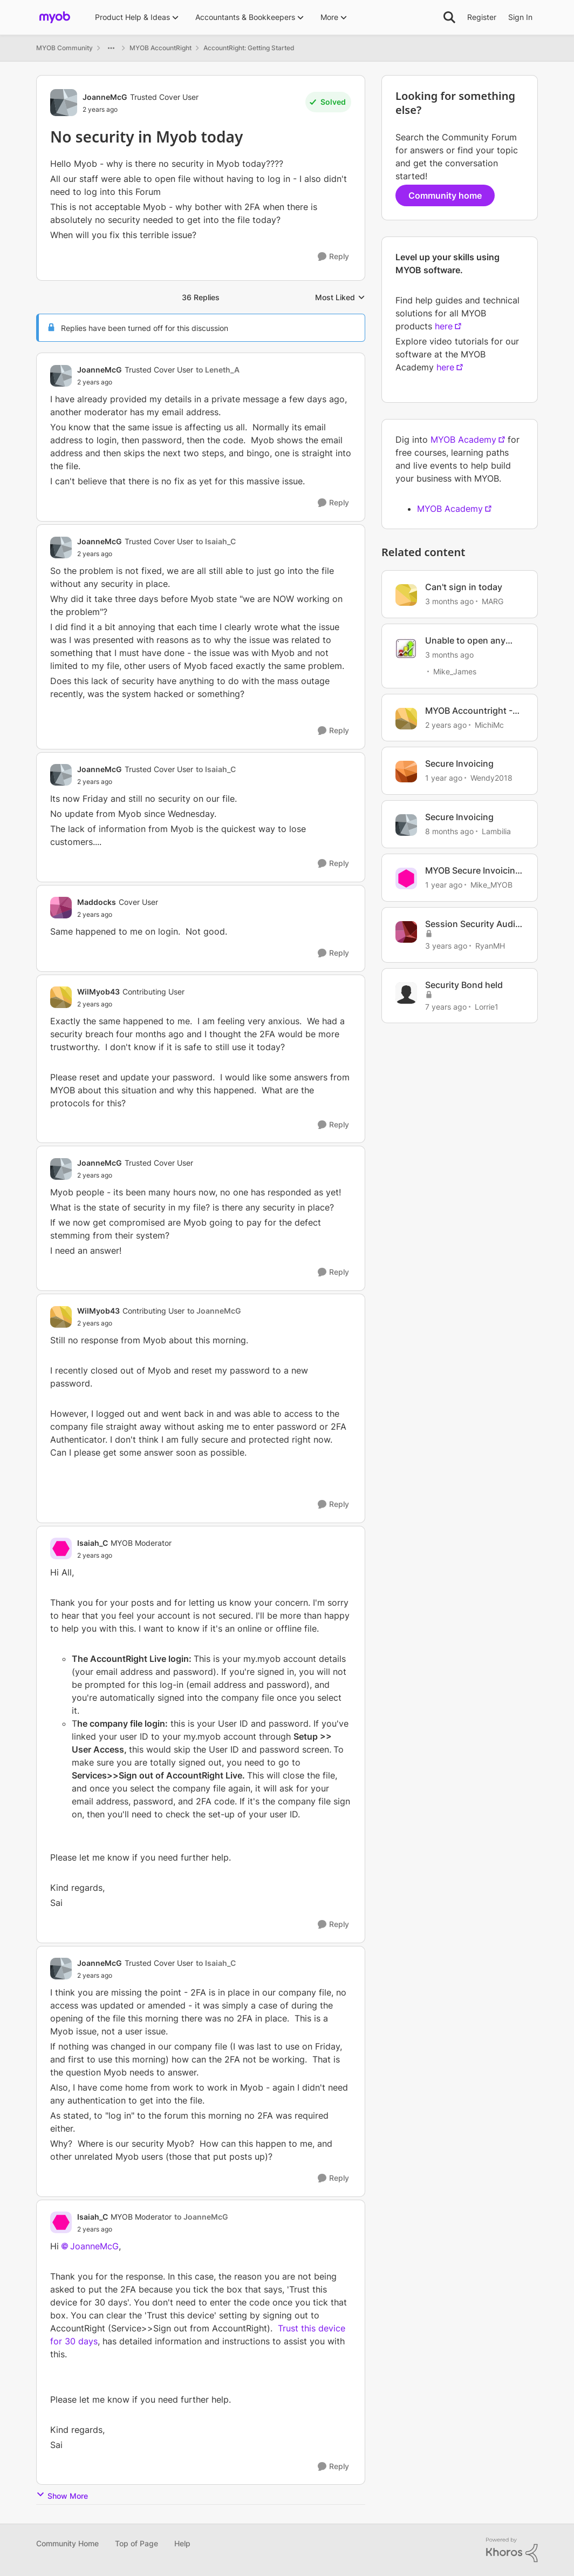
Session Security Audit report (471, 924)
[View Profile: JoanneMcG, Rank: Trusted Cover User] (63, 102)
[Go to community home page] (54, 17)
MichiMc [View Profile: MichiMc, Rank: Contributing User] (489, 724)
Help (182, 2543)
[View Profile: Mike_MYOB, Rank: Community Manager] (406, 878)
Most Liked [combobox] (340, 298)
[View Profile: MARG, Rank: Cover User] (406, 595)
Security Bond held (464, 984)
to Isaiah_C (216, 541)
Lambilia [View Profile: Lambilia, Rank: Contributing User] (496, 831)
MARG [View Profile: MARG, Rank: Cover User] (492, 601)
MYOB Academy (463, 439)
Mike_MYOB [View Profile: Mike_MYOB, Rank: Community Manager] (491, 884)
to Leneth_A (218, 369)
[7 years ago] (446, 1006)
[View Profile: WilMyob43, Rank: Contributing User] (61, 997)
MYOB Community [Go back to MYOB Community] (64, 48)
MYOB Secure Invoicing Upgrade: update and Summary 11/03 (473, 870)
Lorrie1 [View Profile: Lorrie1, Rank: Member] (486, 1006)
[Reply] (333, 256)
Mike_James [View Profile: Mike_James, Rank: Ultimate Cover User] (454, 671)
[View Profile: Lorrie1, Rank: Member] (406, 993)
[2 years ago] (446, 724)
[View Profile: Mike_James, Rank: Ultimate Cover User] (406, 648)
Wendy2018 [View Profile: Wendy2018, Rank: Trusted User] (491, 777)
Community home (445, 195)
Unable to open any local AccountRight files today (474, 640)
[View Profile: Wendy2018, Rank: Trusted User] (406, 771)
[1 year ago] (443, 777)
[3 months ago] (449, 601)
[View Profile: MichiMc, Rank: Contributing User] (406, 718)
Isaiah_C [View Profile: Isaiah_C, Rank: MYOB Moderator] (92, 1542)
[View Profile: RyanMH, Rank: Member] (406, 932)
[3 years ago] (446, 945)
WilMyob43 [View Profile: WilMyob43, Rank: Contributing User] (98, 991)
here (444, 326)
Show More (62, 2495)
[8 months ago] (449, 831)
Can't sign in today (463, 587)
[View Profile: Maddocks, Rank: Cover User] (61, 907)
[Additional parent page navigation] (111, 48)
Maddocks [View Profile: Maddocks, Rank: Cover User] (96, 902)
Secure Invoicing (459, 763)
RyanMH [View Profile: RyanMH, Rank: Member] (490, 945)
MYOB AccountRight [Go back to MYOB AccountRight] (160, 48)
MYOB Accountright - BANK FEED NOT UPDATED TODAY (468, 710)
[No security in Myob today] (158, 382)
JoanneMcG (94, 2246)
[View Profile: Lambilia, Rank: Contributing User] (406, 825)
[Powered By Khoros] (512, 2550)
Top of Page (136, 2543)
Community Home (67, 2543)
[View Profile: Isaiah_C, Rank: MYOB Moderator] (61, 1548)
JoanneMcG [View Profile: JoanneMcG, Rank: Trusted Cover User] (105, 97)
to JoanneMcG (214, 1310)
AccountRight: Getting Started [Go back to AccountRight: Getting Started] (249, 48)
